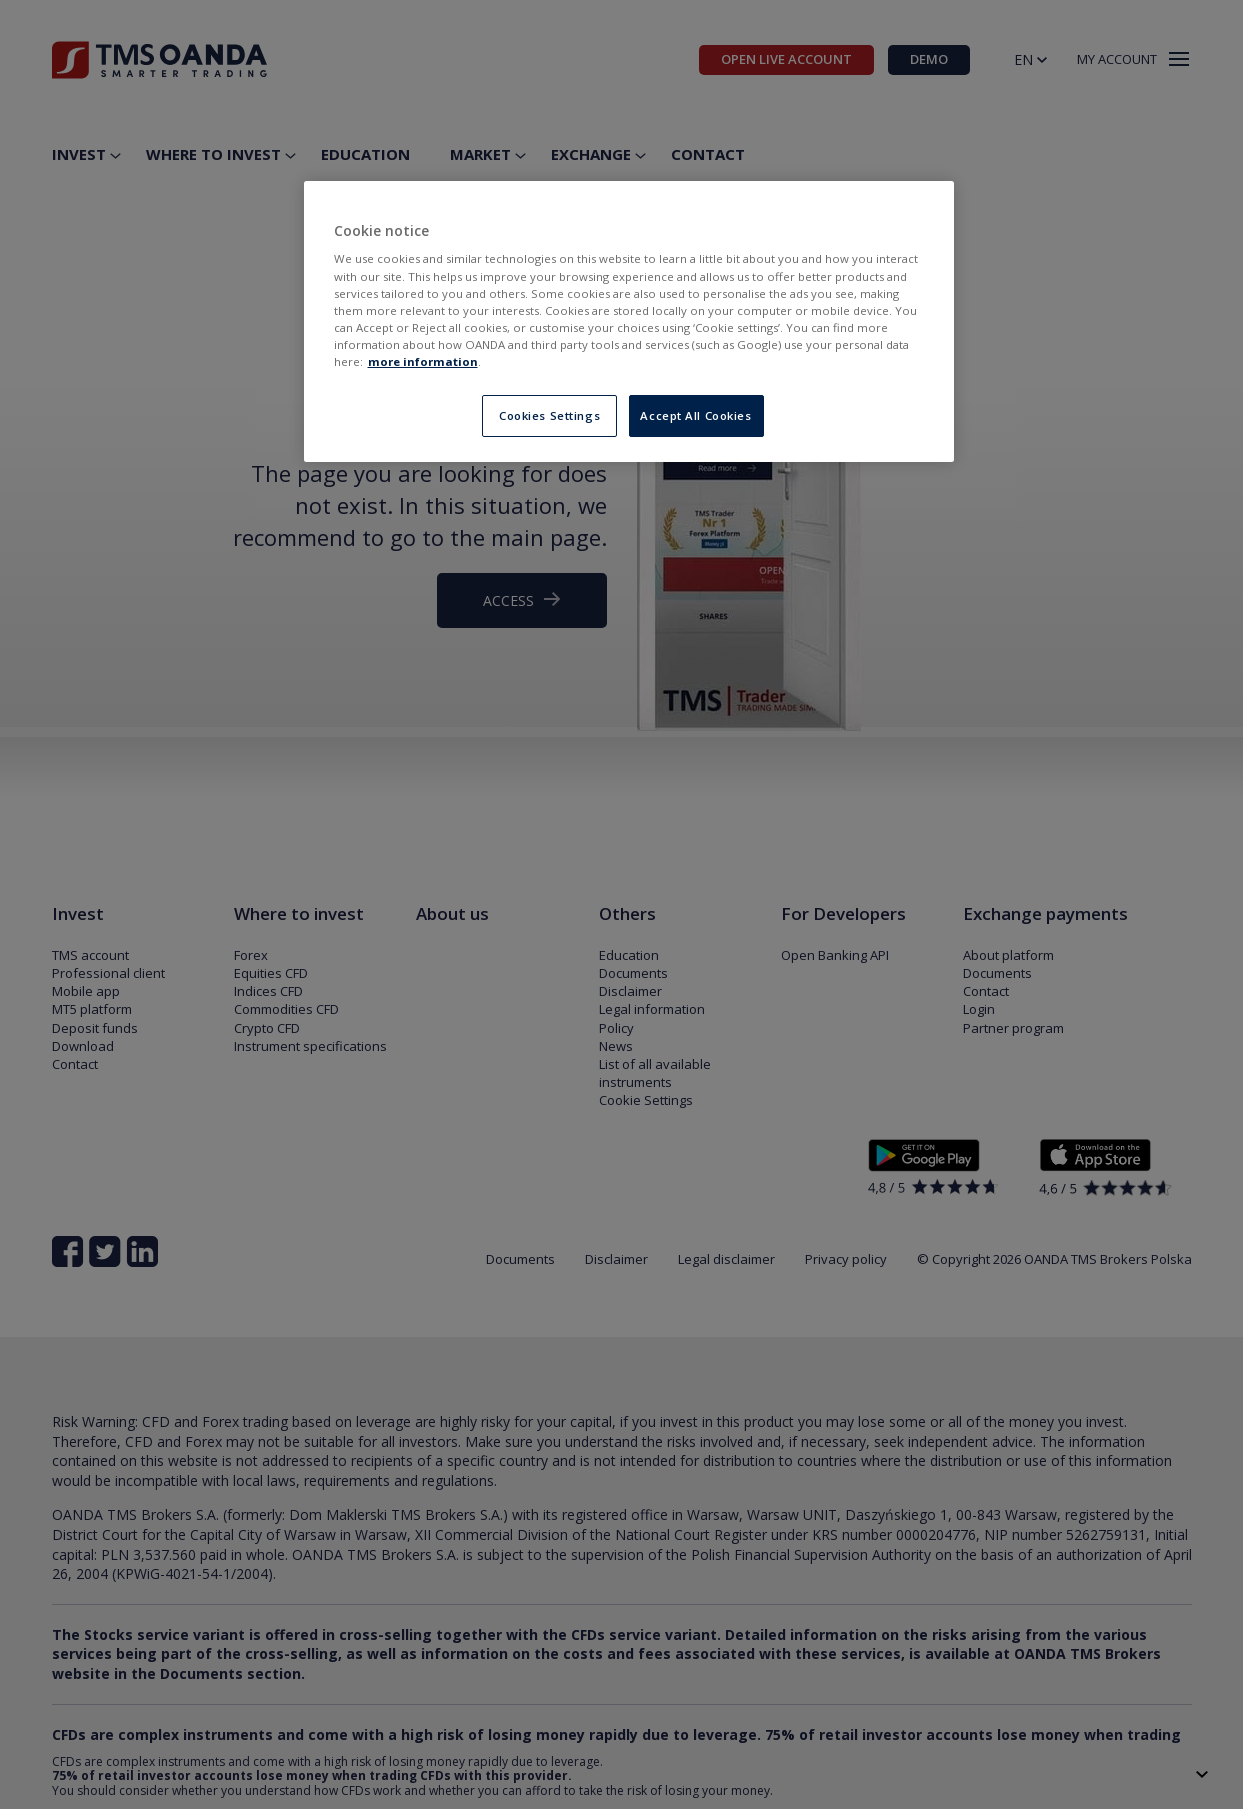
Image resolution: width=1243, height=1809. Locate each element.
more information (423, 361)
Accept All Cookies (695, 415)
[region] (629, 321)
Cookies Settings (549, 415)
